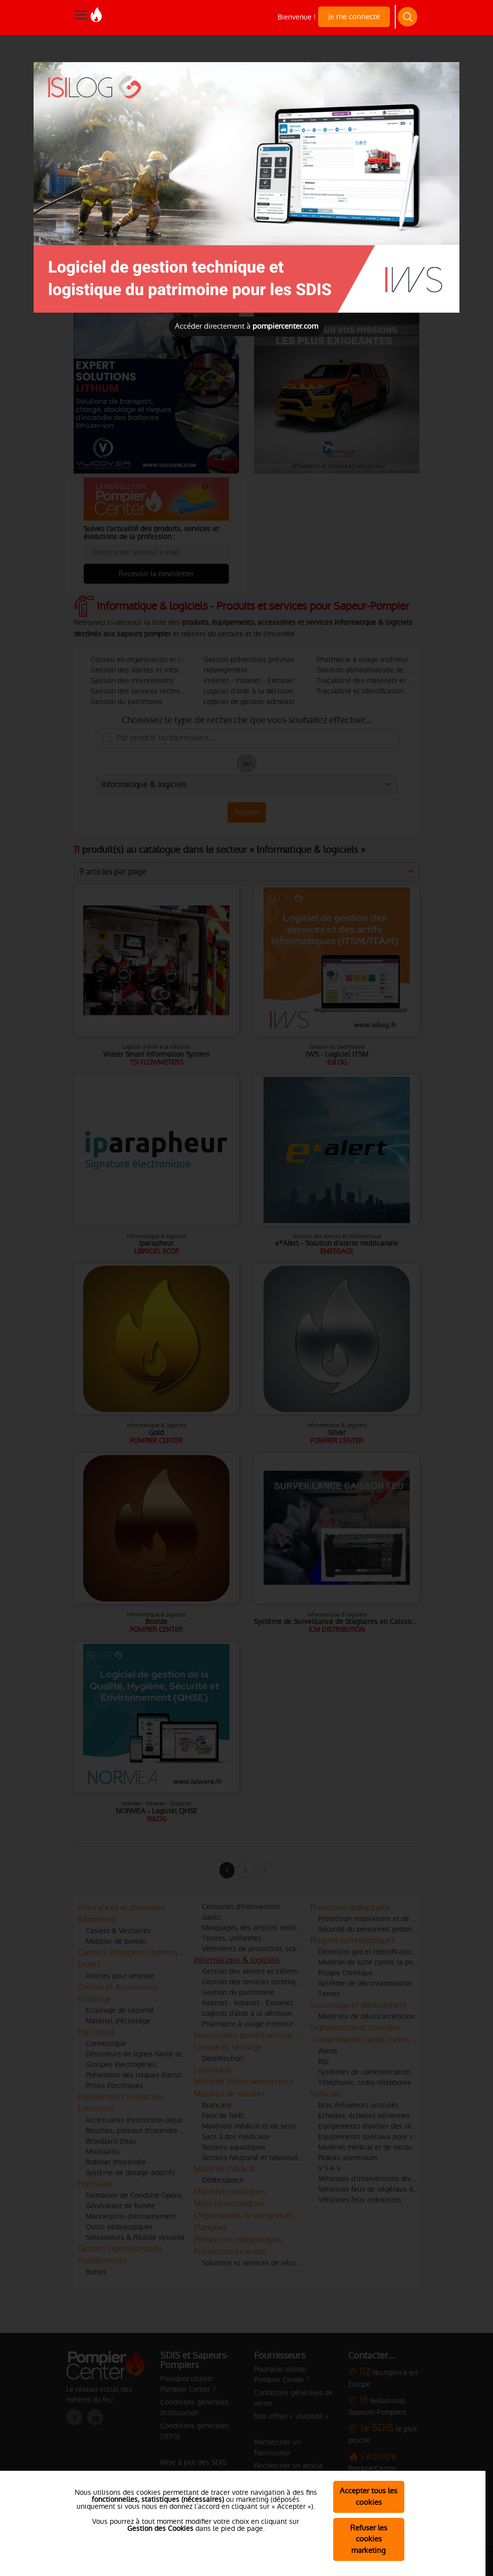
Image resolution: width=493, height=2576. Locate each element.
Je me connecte (354, 16)
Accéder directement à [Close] (246, 326)
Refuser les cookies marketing (368, 2539)
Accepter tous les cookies (368, 2496)
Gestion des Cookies (160, 2528)
